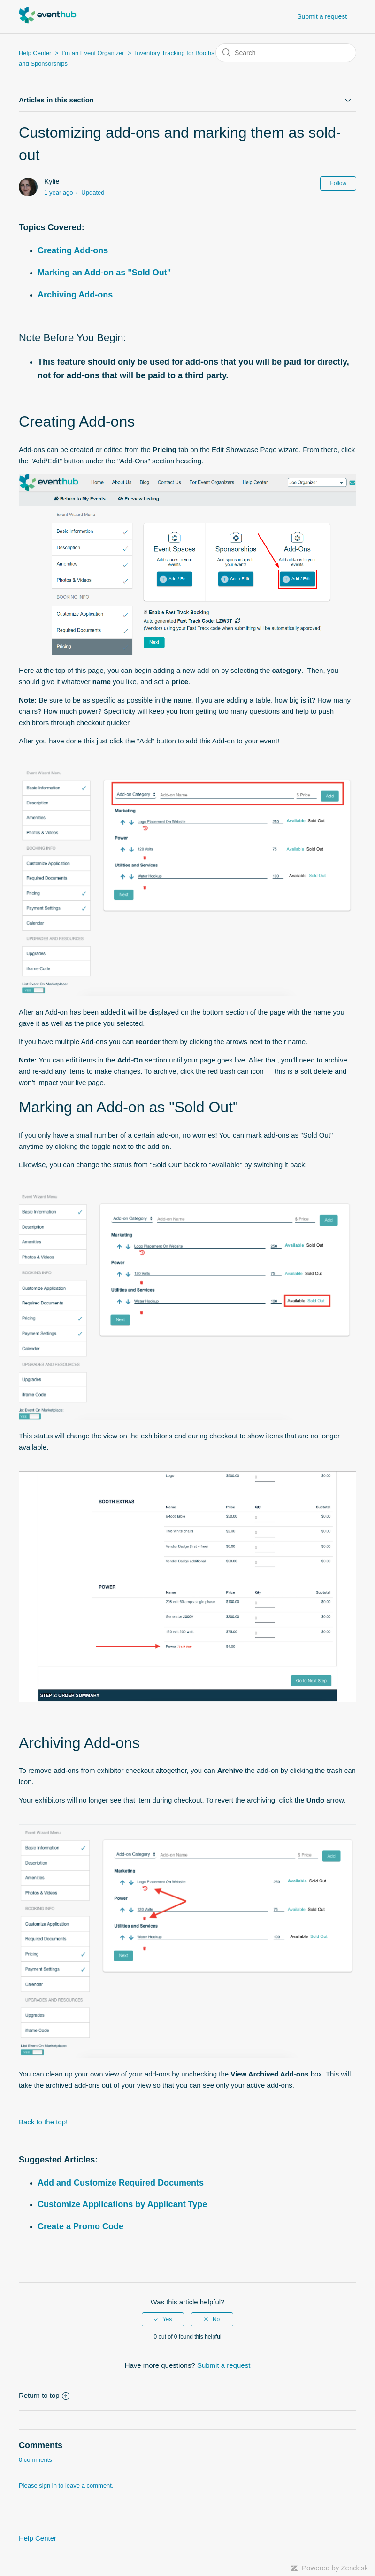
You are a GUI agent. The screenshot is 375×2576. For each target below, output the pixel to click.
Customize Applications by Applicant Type (122, 2204)
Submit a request (322, 16)
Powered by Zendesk (335, 2568)
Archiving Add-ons (75, 294)
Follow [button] (338, 183)
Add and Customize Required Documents (121, 2182)
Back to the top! (43, 2122)
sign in (48, 2485)
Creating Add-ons (73, 250)
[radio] (163, 2319)
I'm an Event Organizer (93, 52)
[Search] (285, 52)
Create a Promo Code (80, 2226)
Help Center (35, 52)
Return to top (44, 2395)
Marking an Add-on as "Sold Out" (104, 272)
